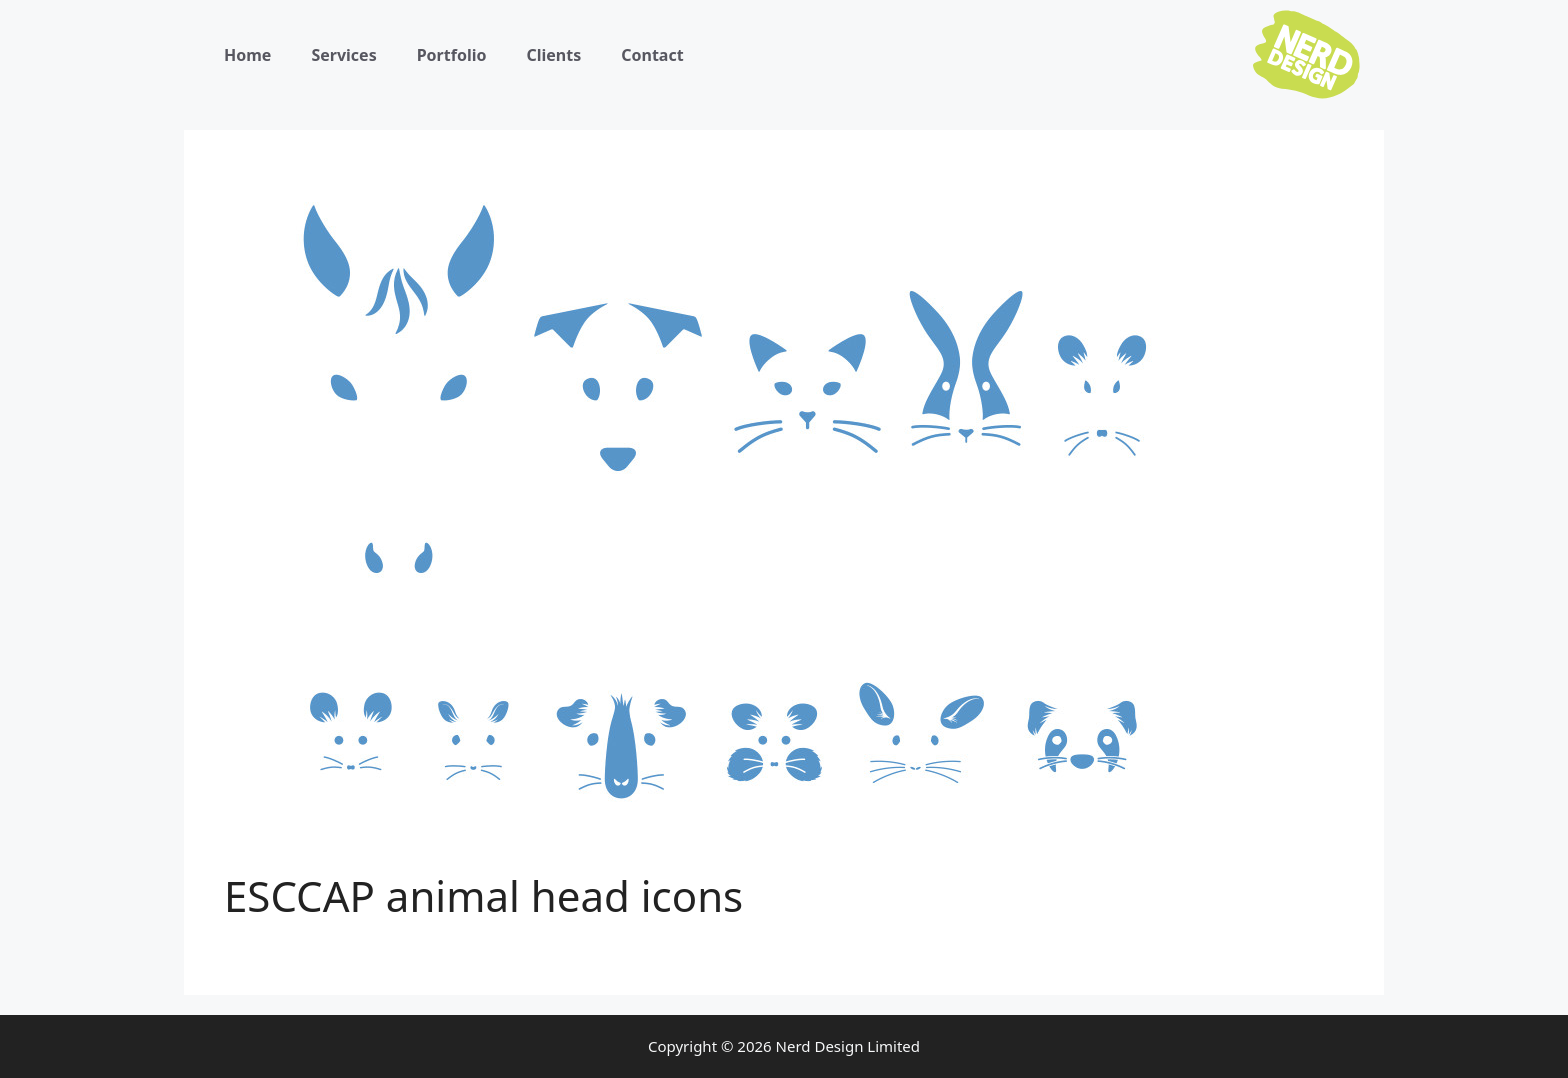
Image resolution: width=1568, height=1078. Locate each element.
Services (343, 55)
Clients (553, 55)
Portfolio (452, 55)
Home (247, 55)
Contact (652, 55)
